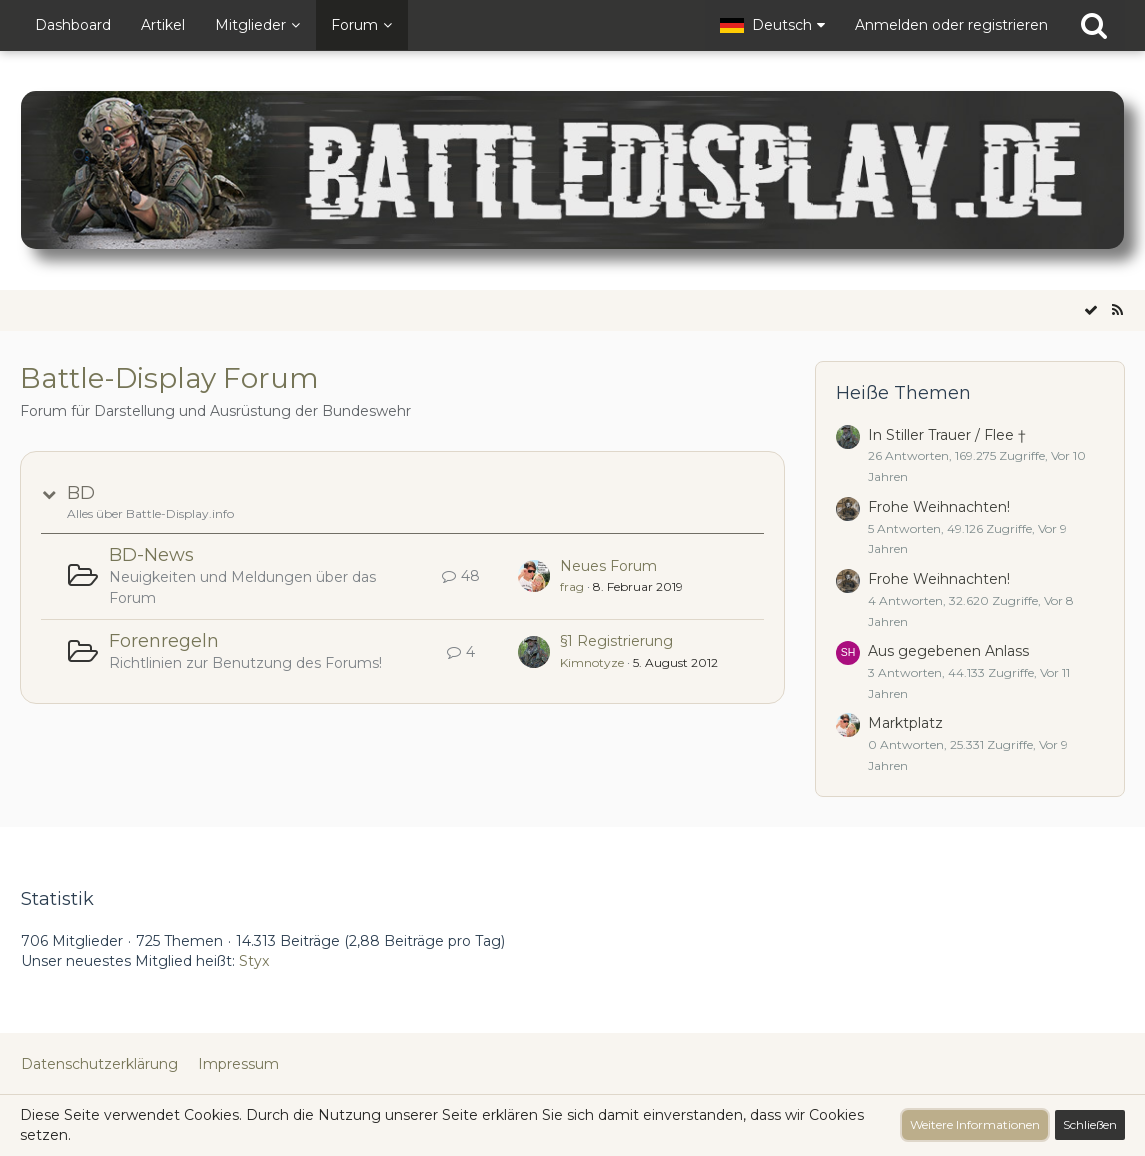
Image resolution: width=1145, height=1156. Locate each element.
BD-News (151, 555)
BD (81, 493)
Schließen (1090, 1124)
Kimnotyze (592, 662)
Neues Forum (608, 566)
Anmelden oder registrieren (951, 25)
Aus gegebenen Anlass (948, 651)
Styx (254, 961)
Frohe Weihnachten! (939, 507)
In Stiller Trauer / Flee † (947, 435)
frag (572, 586)
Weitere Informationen (975, 1124)
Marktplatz (905, 723)
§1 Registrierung (616, 641)
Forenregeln (164, 641)
